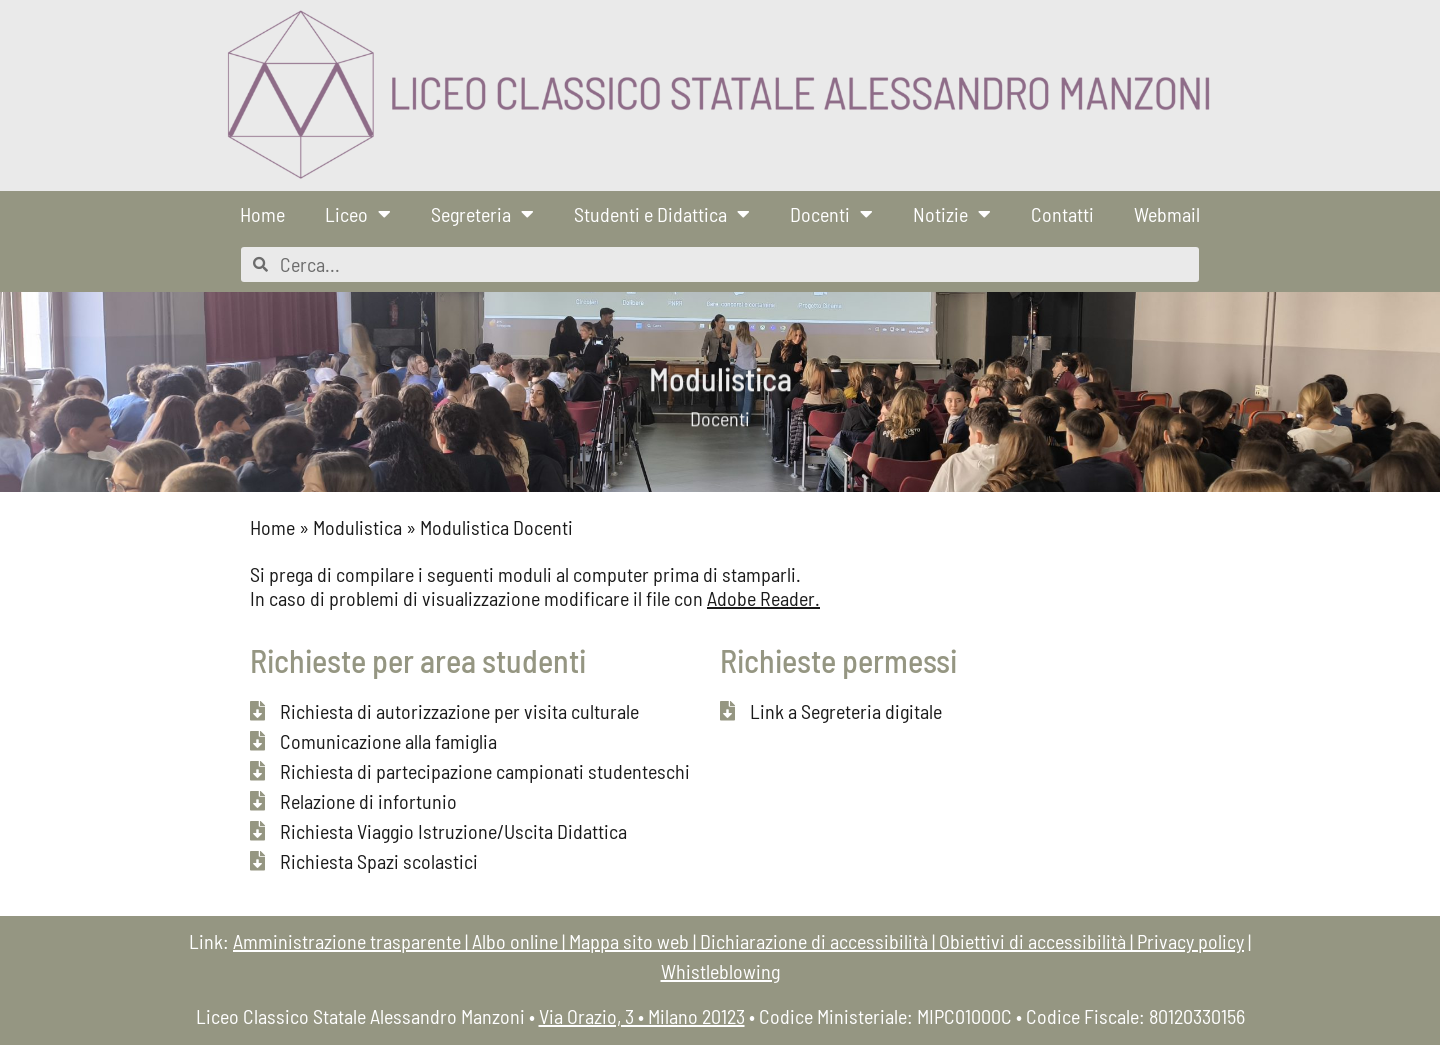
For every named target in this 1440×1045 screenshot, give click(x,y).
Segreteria (482, 214)
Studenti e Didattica (662, 214)
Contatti (1062, 214)
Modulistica (357, 527)
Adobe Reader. (763, 598)
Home (262, 214)
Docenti (831, 214)
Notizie (952, 214)
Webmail (1167, 214)
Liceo (358, 214)
